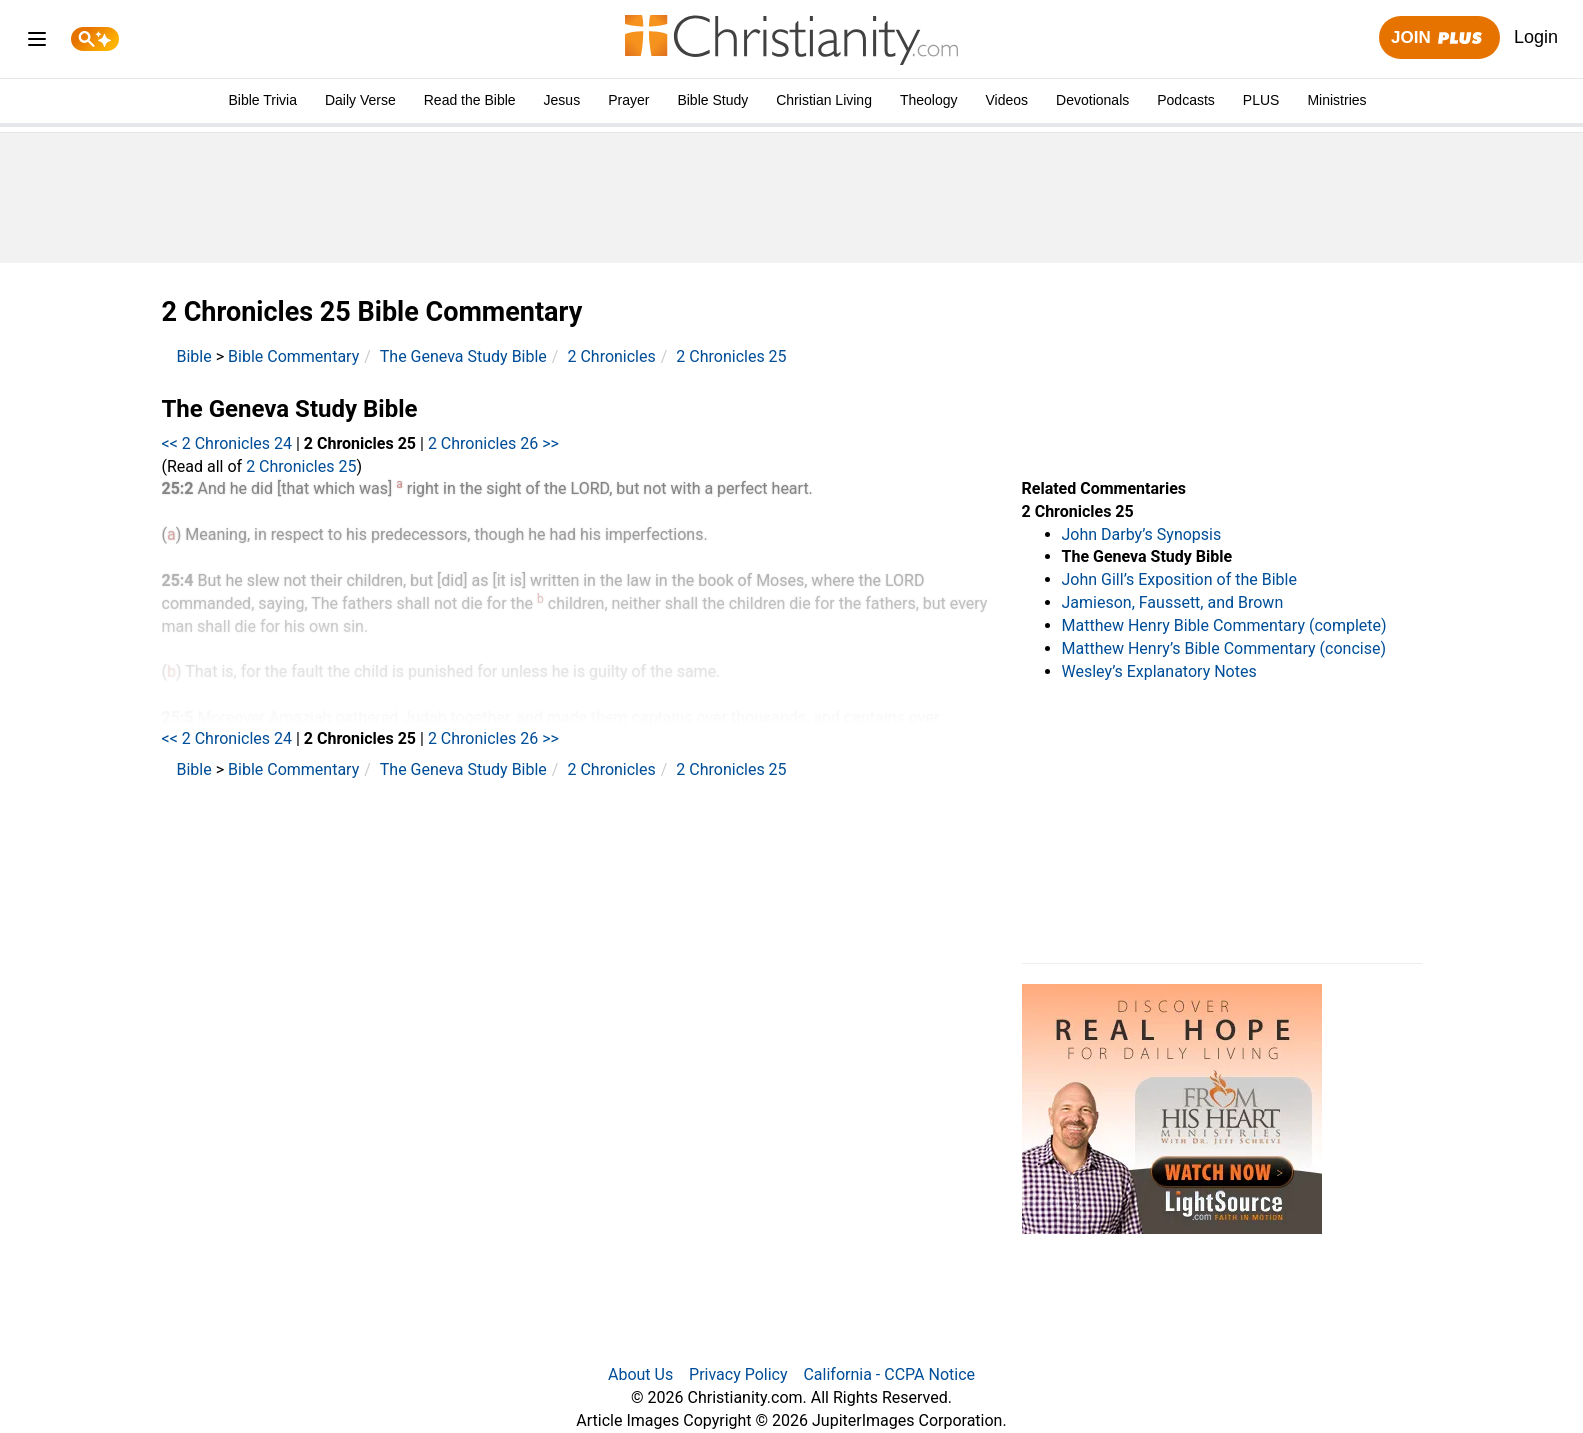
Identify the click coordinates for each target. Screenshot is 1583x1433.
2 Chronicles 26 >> (493, 443)
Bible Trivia (262, 100)
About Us (640, 1374)
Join (1439, 38)
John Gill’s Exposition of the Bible (1179, 579)
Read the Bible (470, 100)
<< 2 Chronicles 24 (227, 443)
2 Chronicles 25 (731, 356)
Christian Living (824, 100)
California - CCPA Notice (889, 1374)
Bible (194, 356)
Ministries (1336, 100)
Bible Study (712, 100)
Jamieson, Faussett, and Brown (1173, 602)
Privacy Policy (738, 1374)
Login (1536, 37)
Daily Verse (360, 100)
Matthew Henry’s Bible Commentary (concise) (1224, 648)
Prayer (628, 100)
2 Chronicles (611, 356)
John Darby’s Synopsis (1142, 534)
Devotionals (1092, 100)
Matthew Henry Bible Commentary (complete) (1224, 625)
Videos (1007, 100)
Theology (929, 100)
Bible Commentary (293, 356)
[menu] (37, 42)
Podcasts (1186, 100)
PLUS (1261, 100)
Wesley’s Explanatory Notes (1159, 671)
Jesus (562, 100)
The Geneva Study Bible (463, 356)
